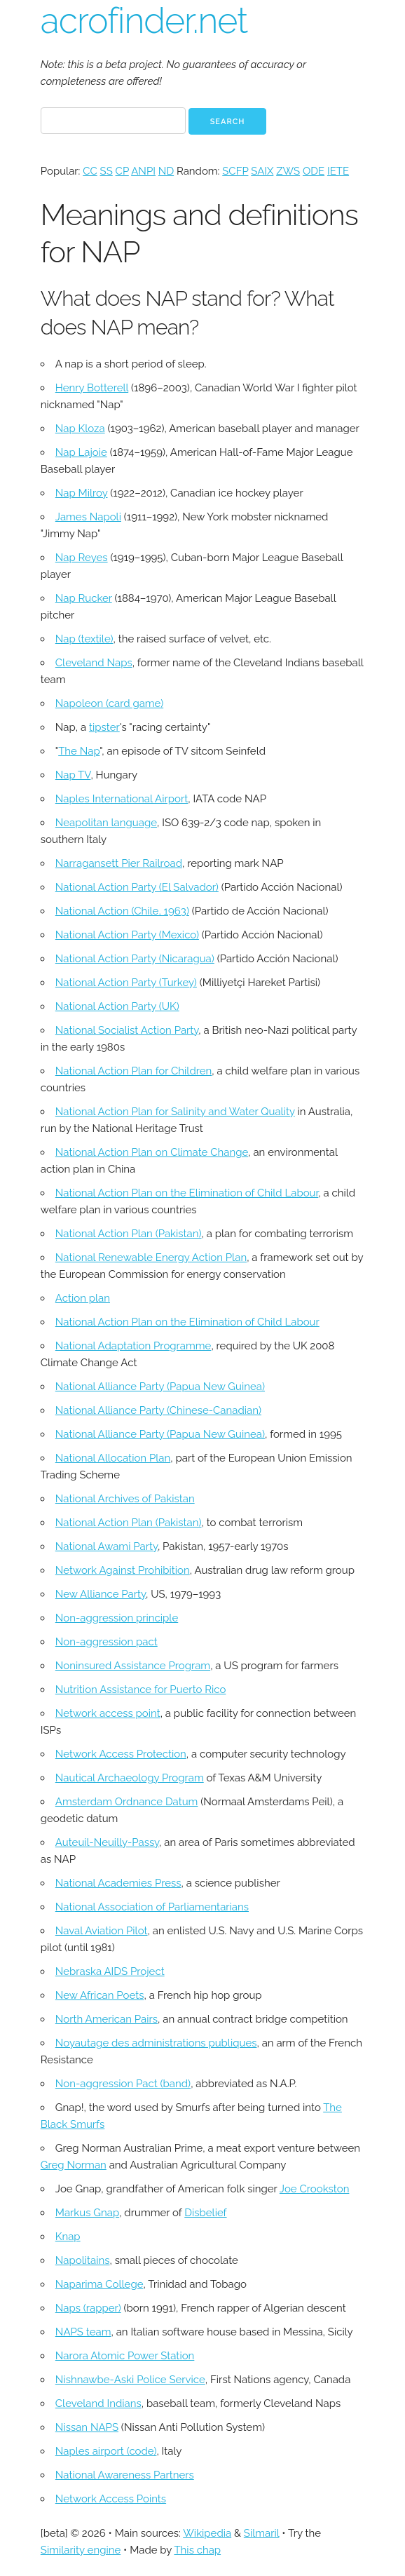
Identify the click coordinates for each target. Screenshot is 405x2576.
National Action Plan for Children (133, 1071)
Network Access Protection (120, 1754)
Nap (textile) (84, 639)
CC (90, 171)
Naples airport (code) (106, 2451)
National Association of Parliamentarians (152, 1907)
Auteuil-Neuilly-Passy (107, 1842)
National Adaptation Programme (133, 1346)
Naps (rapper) (88, 2308)
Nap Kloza (80, 428)
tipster (104, 727)
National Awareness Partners (124, 2475)
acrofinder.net (144, 20)
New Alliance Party (100, 1594)
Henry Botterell (91, 388)
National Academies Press (118, 1883)
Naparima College (99, 2284)
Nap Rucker (83, 598)
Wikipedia (207, 2533)
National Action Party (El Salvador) (137, 887)
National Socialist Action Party (127, 1030)
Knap (68, 2236)
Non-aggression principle (116, 1618)
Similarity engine (81, 2550)
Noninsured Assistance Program (132, 1665)
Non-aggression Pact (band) (123, 2083)
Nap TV (73, 775)
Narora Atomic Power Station (125, 2355)
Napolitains (82, 2260)
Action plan (82, 1298)
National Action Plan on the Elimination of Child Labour (187, 1193)
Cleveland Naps (93, 662)
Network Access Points (110, 2499)
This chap (197, 2550)
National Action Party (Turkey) (126, 982)
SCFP (235, 171)
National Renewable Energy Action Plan (151, 1257)
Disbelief (205, 2212)
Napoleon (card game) (109, 703)
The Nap (78, 751)
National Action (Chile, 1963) (122, 911)
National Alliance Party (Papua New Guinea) (160, 1386)
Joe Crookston (315, 2189)
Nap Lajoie (81, 452)
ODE (313, 171)
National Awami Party (106, 1546)
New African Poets (99, 1995)
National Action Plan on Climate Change (151, 1152)
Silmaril (262, 2533)
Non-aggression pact (106, 1642)
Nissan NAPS (86, 2427)
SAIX (262, 171)
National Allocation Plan (112, 1458)
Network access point (107, 1713)
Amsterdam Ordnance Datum (126, 1801)
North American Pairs (106, 2019)
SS (106, 171)
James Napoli (88, 517)
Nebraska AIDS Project (110, 1971)
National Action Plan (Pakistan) (128, 1233)
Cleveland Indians (98, 2403)
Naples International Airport (121, 799)
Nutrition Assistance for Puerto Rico (140, 1689)
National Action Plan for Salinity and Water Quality (175, 1111)
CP (122, 171)
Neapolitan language (106, 822)
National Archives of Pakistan (125, 1498)
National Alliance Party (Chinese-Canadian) (158, 1410)
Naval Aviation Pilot (101, 1930)
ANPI (143, 171)
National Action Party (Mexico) (127, 935)
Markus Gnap (87, 2212)
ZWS (288, 171)
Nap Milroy (81, 493)
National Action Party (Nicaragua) (134, 958)
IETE (338, 171)
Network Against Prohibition (122, 1570)
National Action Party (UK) (117, 1006)
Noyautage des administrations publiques (156, 2043)
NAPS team (83, 2332)
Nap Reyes (81, 557)
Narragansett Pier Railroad (118, 863)
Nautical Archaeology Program (129, 1778)
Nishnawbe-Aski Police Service (130, 2379)
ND (166, 171)
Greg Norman (74, 2165)
